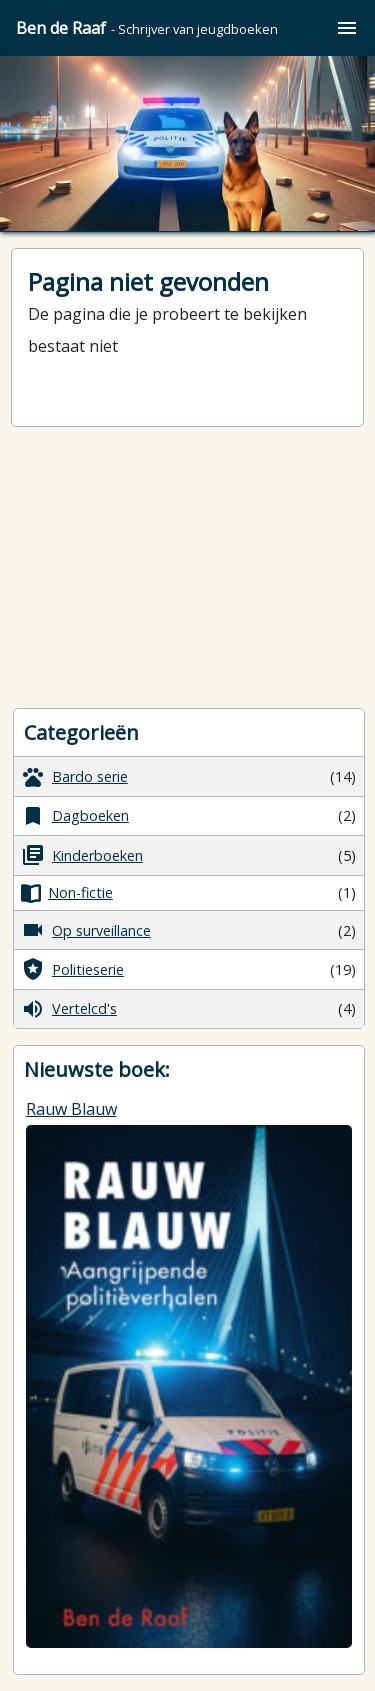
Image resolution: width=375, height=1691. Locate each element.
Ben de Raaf (147, 28)
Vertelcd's (69, 1009)
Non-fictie (67, 893)
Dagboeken (75, 816)
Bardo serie (74, 777)
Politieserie (72, 969)
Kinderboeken (82, 855)
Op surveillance (86, 930)
